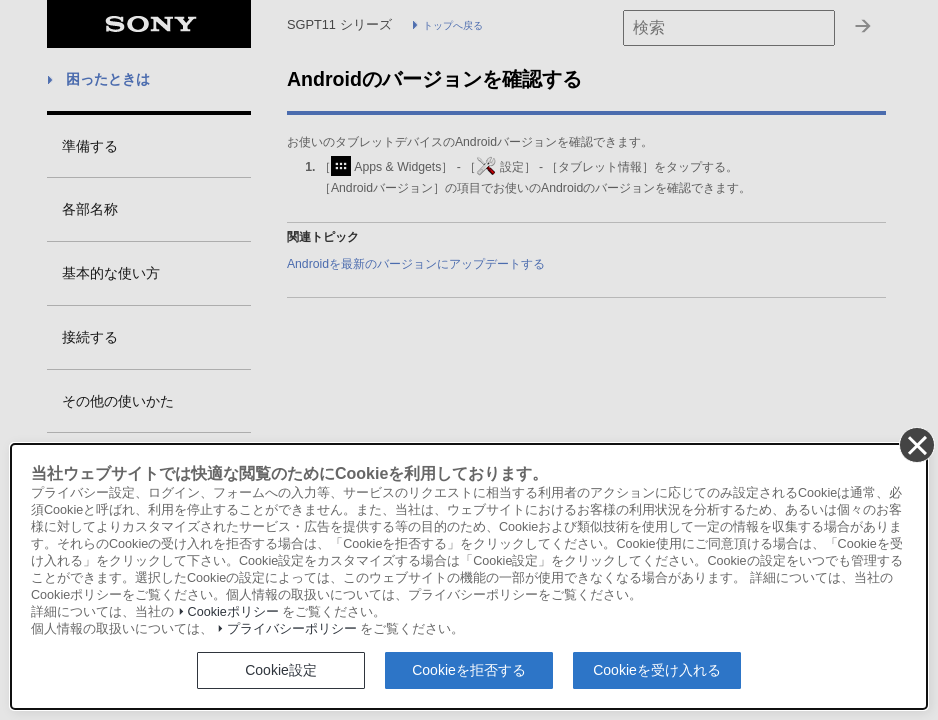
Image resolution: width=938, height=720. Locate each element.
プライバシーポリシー (292, 629)
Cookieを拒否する (469, 670)
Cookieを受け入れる (657, 670)
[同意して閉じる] (916, 444)
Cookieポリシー (233, 612)
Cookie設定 (281, 670)
